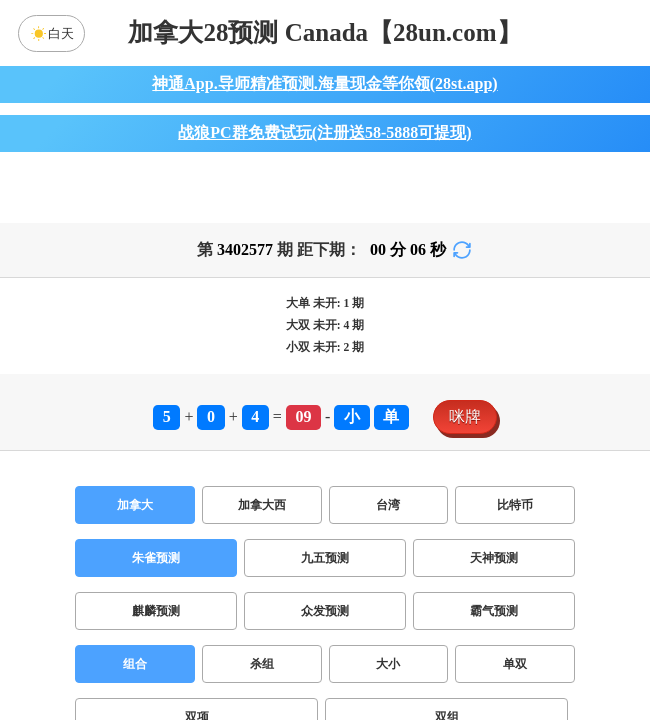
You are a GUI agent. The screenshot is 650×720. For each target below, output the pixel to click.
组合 (135, 664)
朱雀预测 (156, 558)
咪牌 (465, 416)
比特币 (515, 505)
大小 (388, 664)
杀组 (262, 664)
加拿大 (135, 505)
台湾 (388, 505)
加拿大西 (262, 505)
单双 (515, 664)
